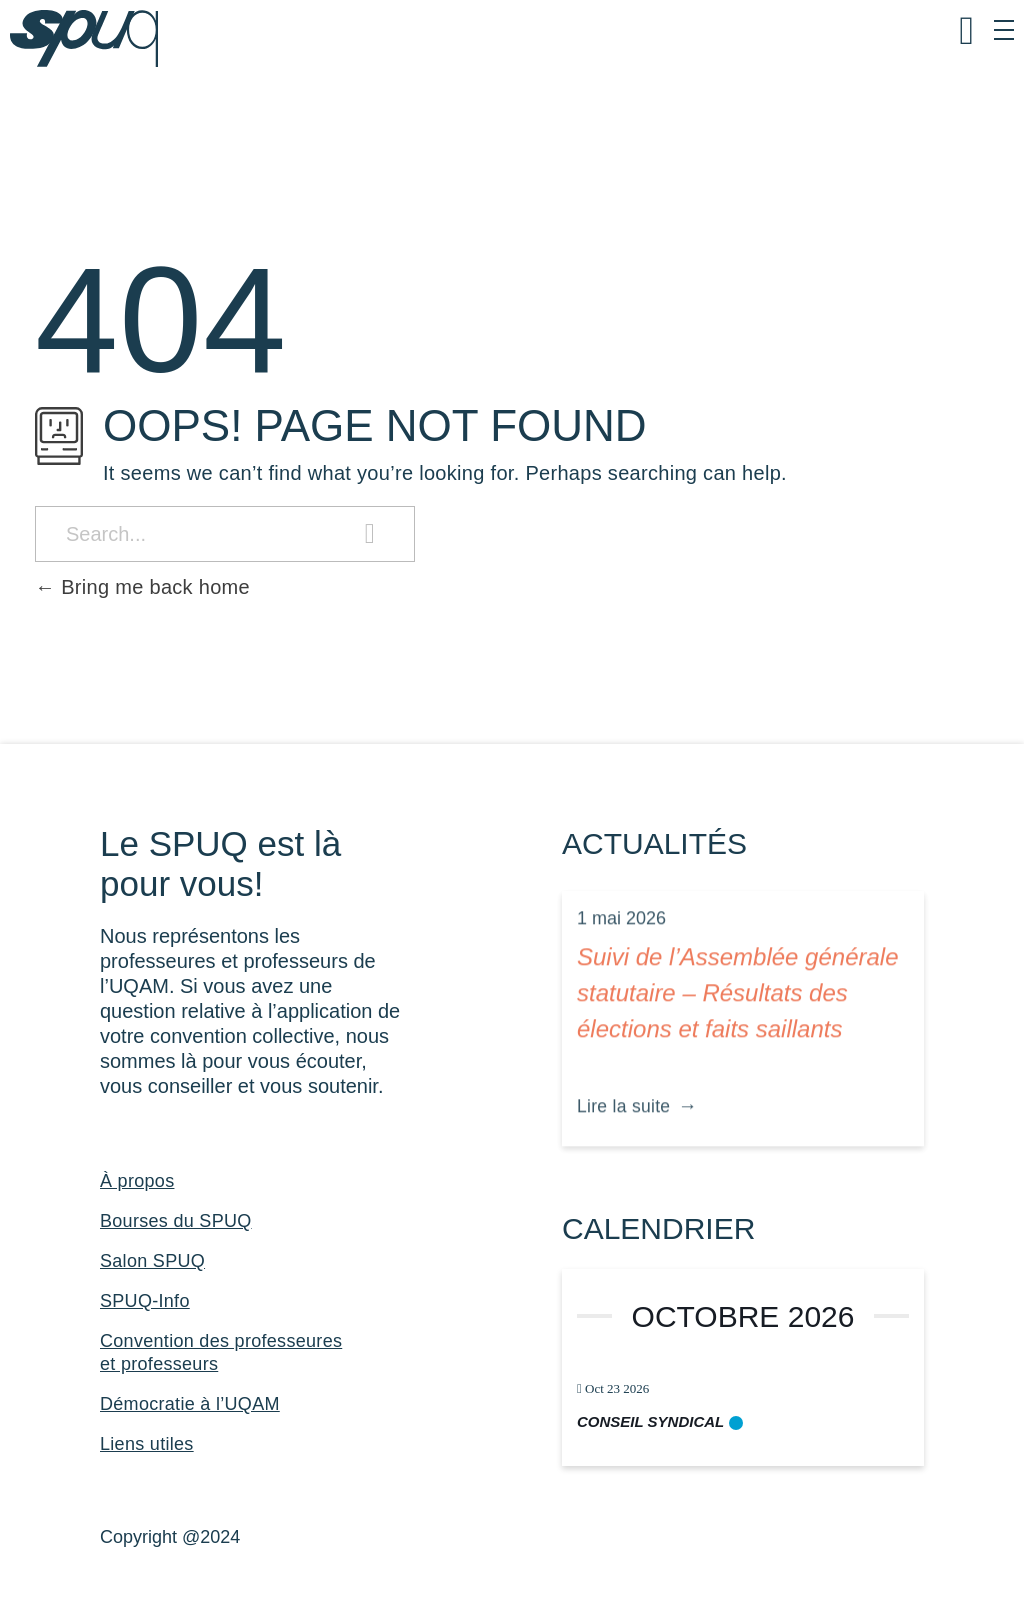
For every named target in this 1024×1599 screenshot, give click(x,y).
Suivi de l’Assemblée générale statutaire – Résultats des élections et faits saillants (738, 1013)
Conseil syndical (650, 1421)
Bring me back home (142, 587)
